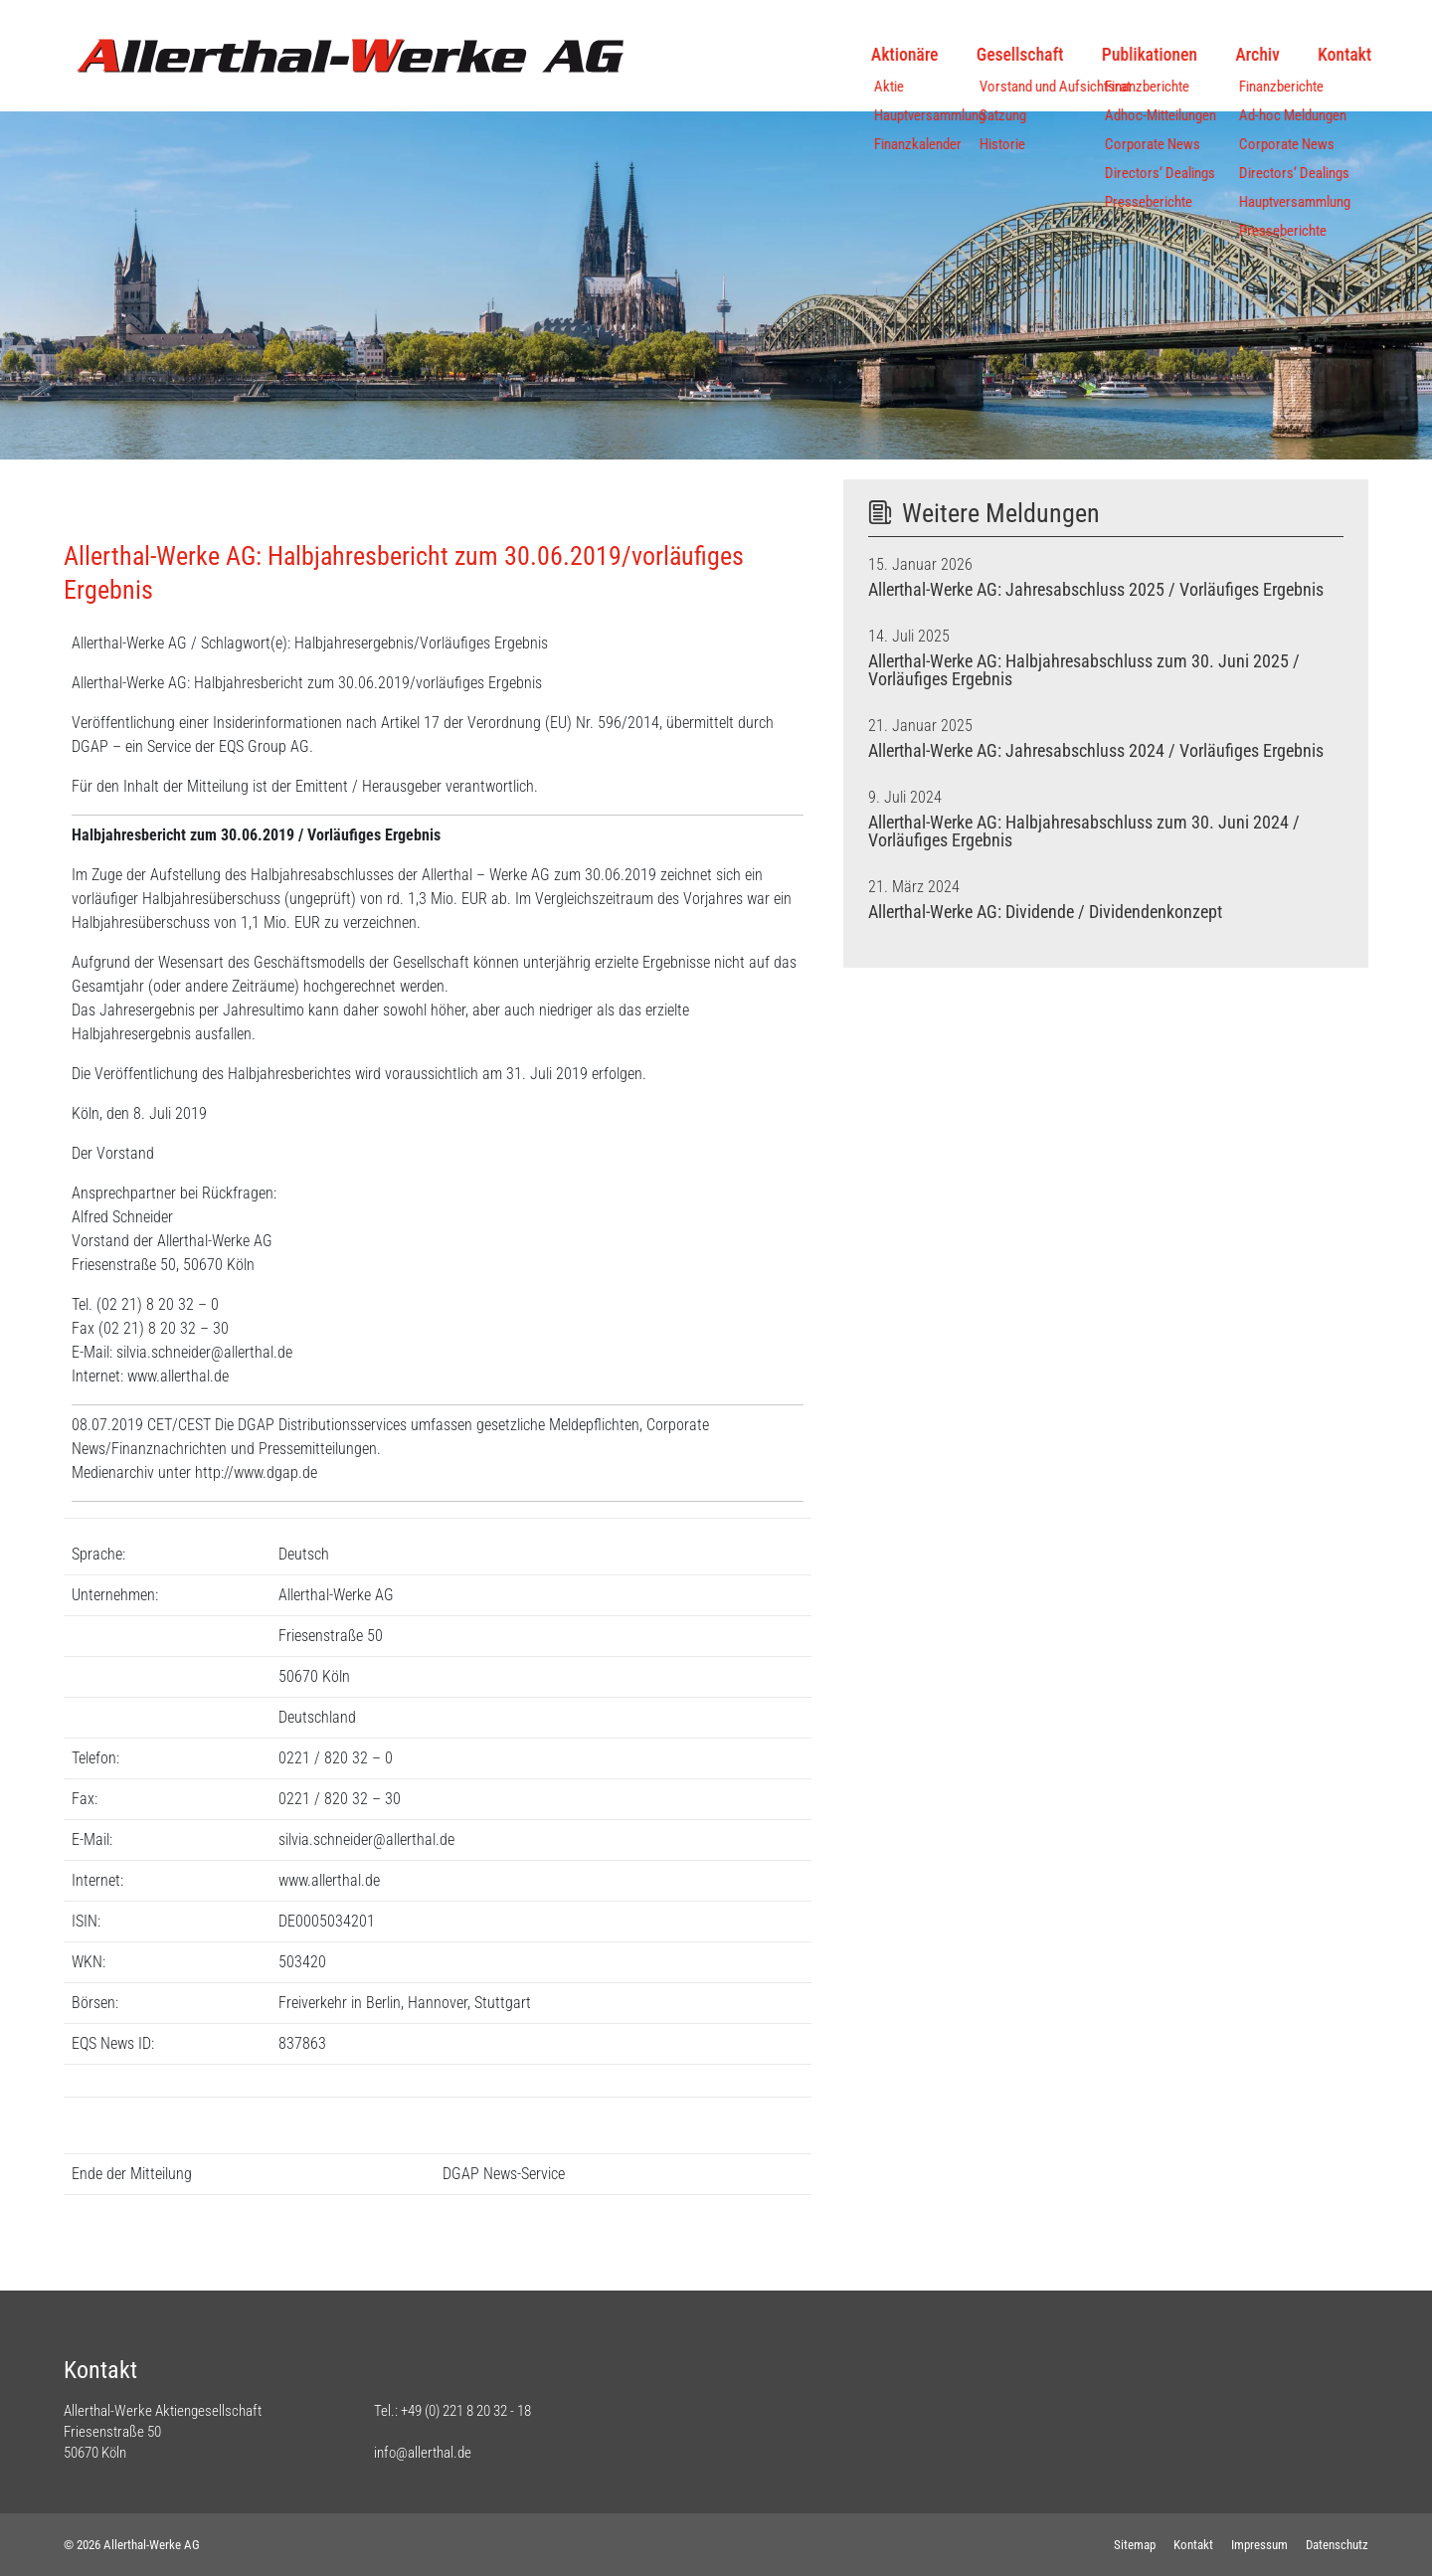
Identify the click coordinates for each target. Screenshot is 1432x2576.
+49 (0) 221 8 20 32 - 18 (466, 2411)
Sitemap (1135, 2544)
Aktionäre (883, 55)
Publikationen (1126, 55)
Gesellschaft (998, 55)
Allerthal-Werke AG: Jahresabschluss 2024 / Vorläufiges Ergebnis (1096, 751)
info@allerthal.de (422, 2453)
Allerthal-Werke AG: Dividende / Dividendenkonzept (1045, 912)
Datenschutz (1337, 2544)
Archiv (1235, 55)
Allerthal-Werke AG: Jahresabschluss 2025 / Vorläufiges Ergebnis (1096, 590)
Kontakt (1322, 55)
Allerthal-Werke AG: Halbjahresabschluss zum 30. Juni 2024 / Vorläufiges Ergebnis (1084, 831)
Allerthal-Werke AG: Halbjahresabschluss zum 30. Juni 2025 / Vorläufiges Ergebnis (1084, 670)
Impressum (1259, 2544)
